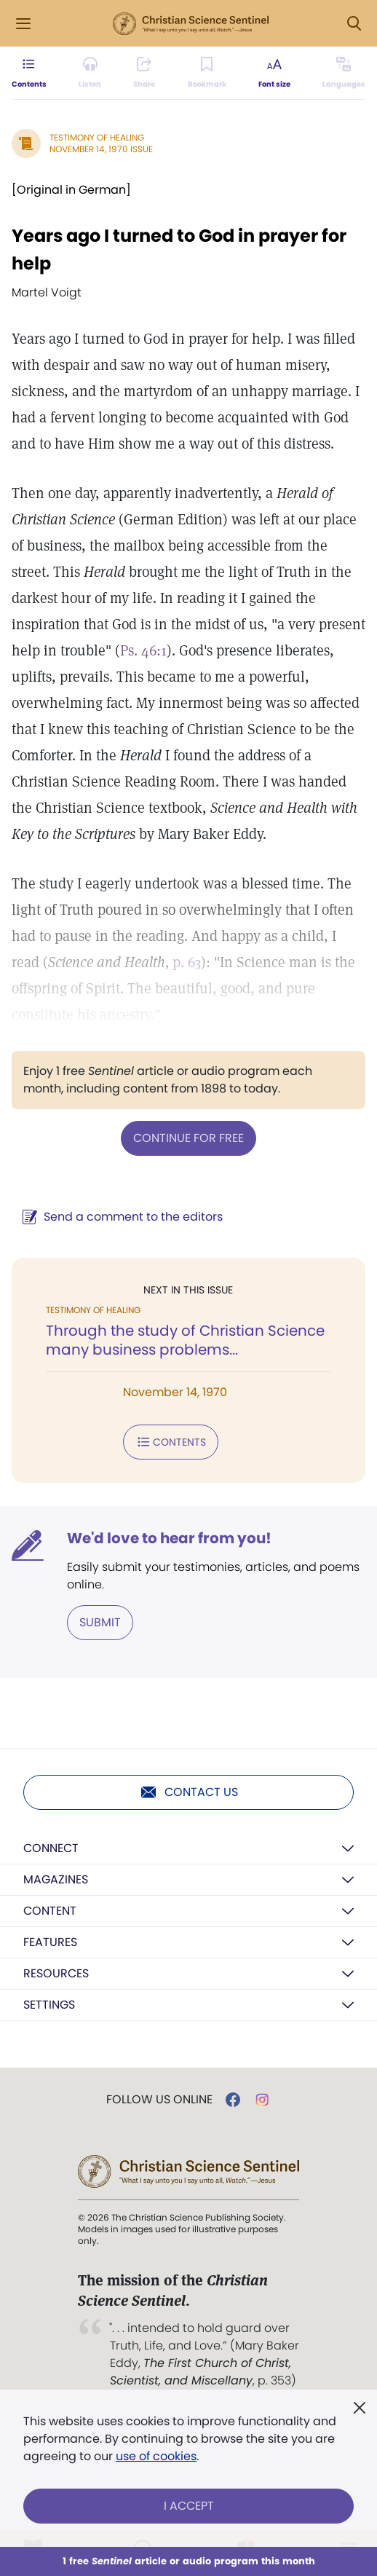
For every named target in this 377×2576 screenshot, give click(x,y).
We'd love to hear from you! (169, 1538)
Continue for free (188, 1138)
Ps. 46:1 (143, 650)
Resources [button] (56, 1973)
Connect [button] (51, 1848)
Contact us (189, 1792)
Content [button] (49, 1910)
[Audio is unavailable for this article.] (90, 73)
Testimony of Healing (96, 137)
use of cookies (156, 2456)
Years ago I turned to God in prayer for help (179, 249)
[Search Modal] (353, 24)
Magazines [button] (55, 1879)
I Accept (189, 2505)
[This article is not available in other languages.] (343, 73)
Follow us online (159, 2100)
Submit (100, 1622)
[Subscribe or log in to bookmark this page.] (207, 73)
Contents (170, 1442)
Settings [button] (49, 2004)
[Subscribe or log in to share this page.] (144, 73)
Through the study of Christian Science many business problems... (185, 1340)
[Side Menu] (23, 24)
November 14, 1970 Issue (101, 149)
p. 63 (186, 962)
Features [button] (50, 1942)
